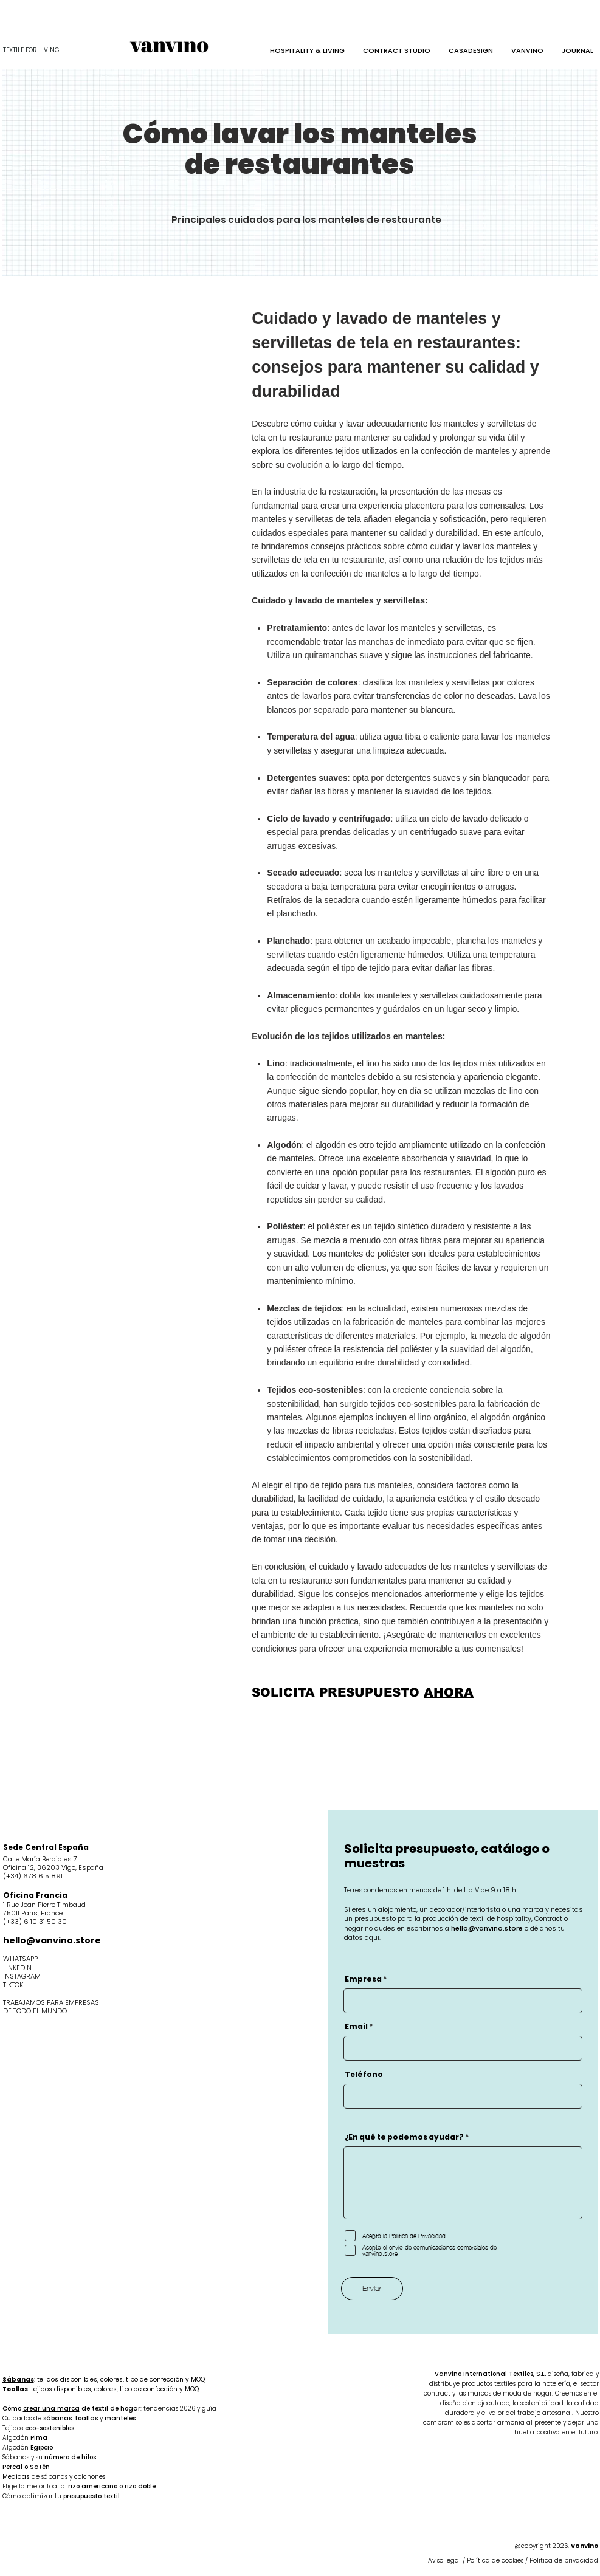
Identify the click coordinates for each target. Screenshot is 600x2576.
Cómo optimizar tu (32, 2496)
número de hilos (70, 2457)
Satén (40, 2466)
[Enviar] (372, 2288)
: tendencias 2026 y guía (178, 2408)
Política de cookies (495, 2560)
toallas (86, 2418)
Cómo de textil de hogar (71, 2408)
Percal (12, 2466)
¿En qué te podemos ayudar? (404, 2137)
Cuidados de (22, 2418)
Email (356, 2026)
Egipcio (41, 2447)
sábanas (57, 2418)
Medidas (17, 2476)
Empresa (363, 1979)
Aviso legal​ (445, 2560)
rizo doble (140, 2486)
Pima (38, 2437)
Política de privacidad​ (563, 2560)
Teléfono (364, 2074)
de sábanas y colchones (68, 2476)
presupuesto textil (91, 2496)
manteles (120, 2418)
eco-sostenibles (49, 2428)
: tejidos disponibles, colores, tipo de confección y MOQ (103, 2379)
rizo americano (92, 2486)
